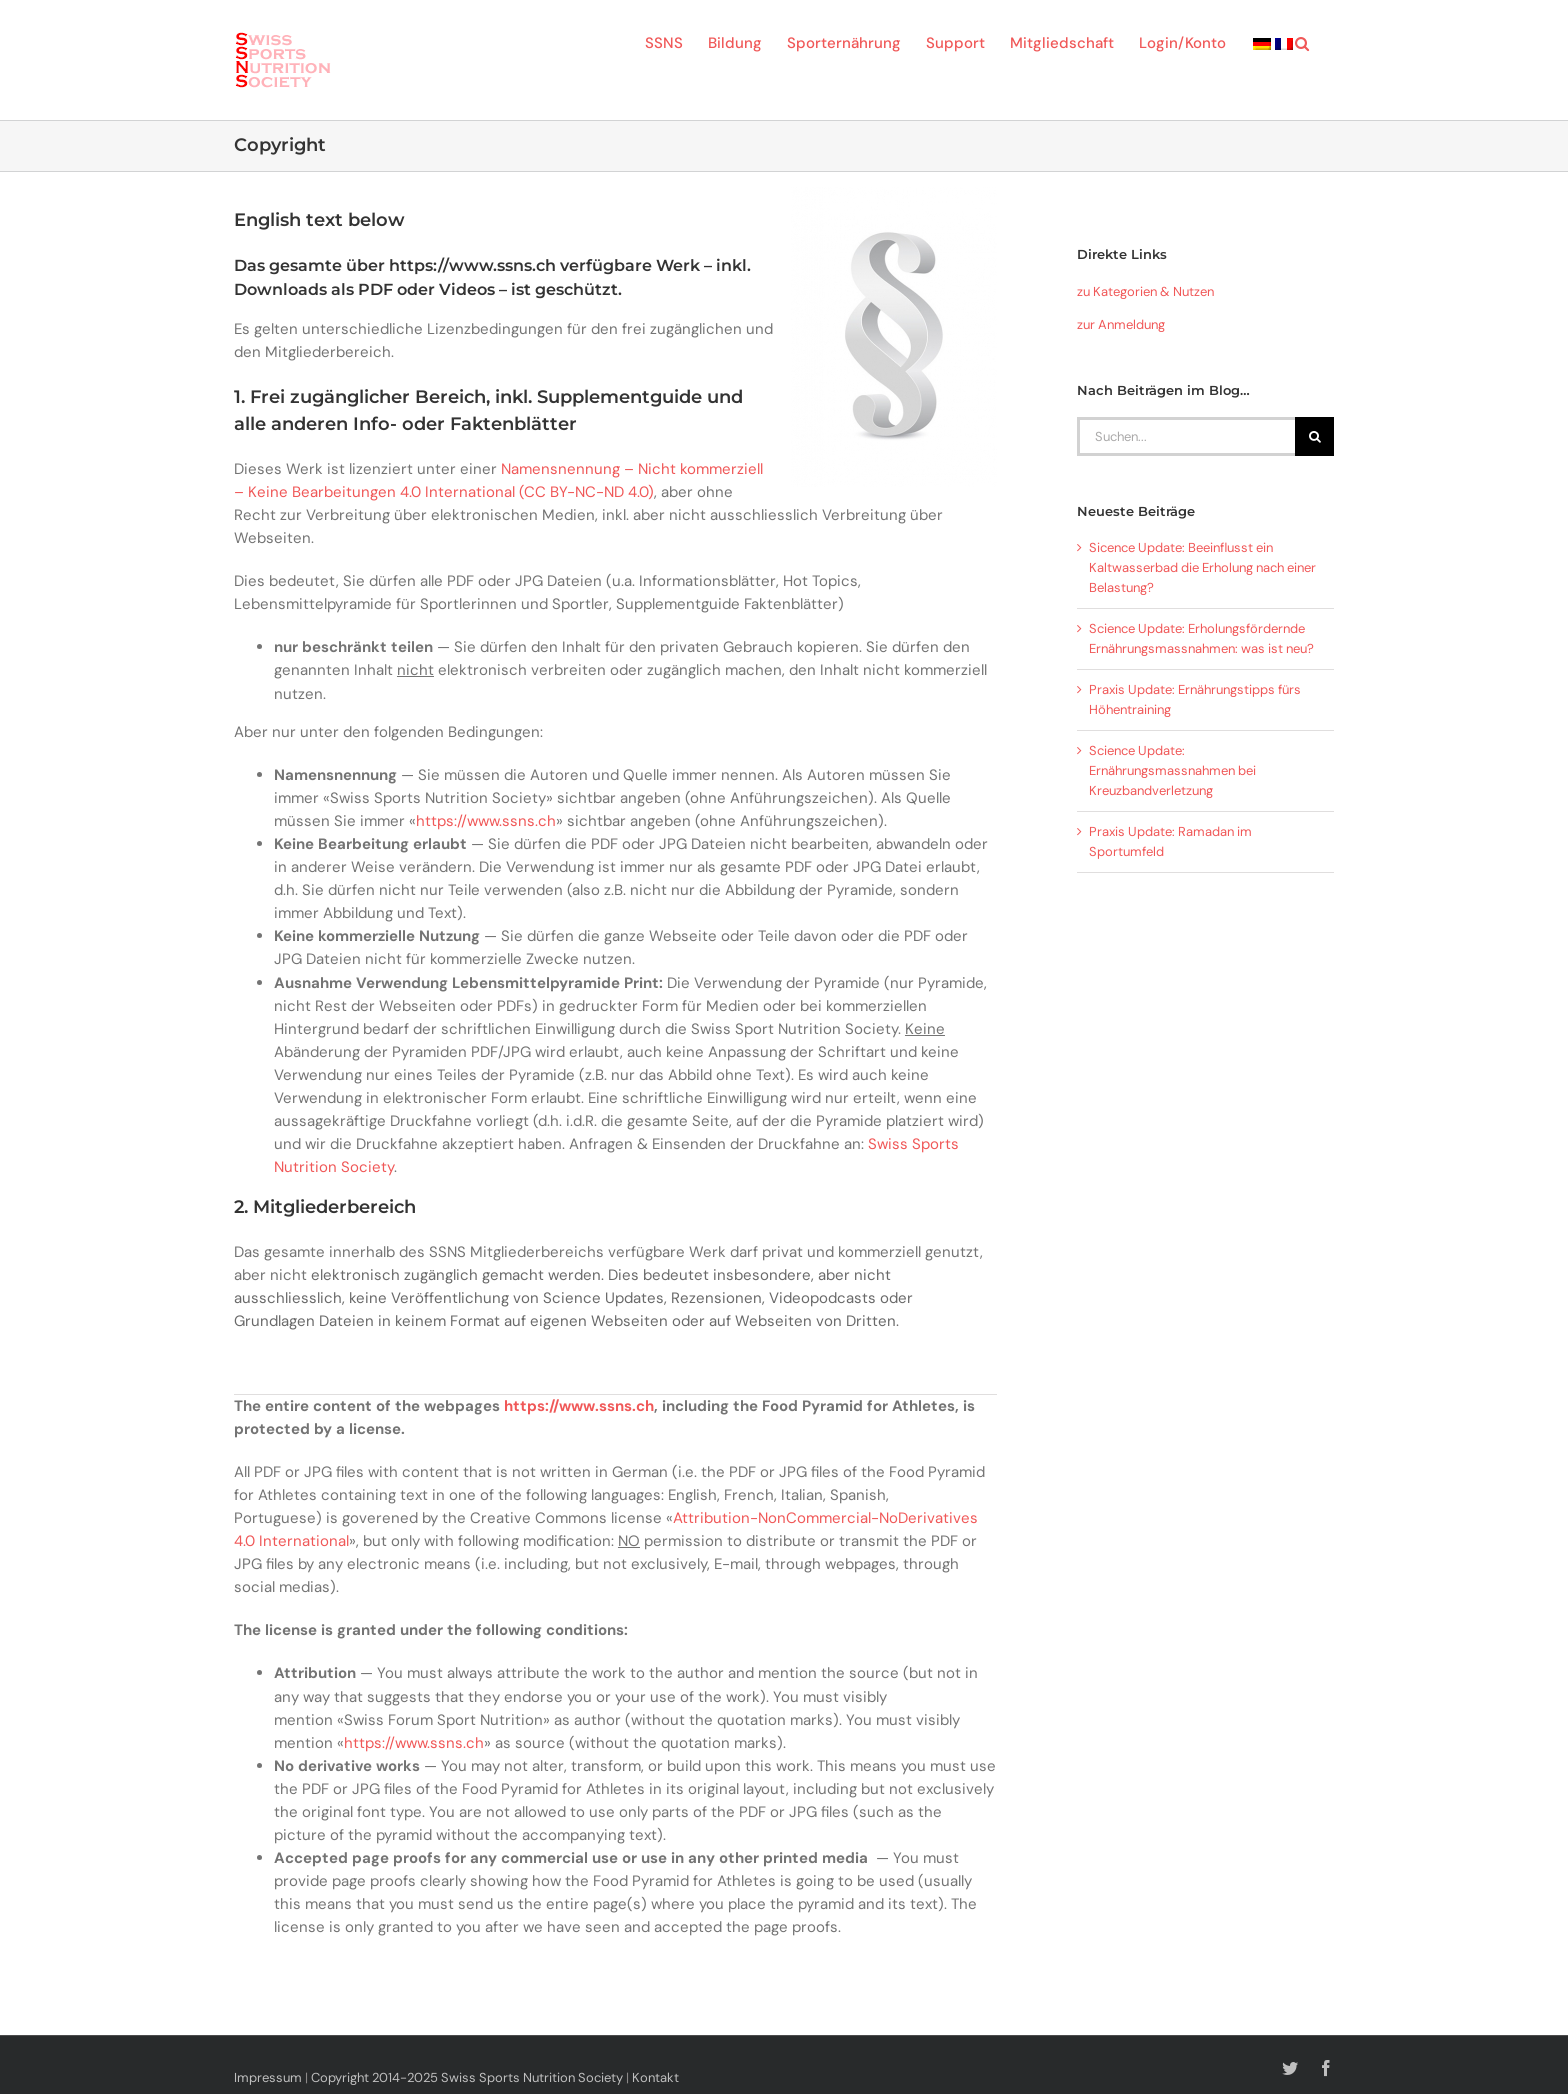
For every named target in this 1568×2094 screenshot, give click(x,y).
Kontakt (655, 2077)
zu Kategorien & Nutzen (1145, 291)
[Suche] (1314, 436)
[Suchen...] (1186, 436)
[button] (1302, 42)
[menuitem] (1262, 42)
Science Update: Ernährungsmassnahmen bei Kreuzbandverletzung (1172, 770)
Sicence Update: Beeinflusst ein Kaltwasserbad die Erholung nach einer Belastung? (1202, 567)
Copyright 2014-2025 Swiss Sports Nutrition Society (467, 2077)
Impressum (268, 2077)
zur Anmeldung (1121, 324)
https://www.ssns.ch (486, 821)
